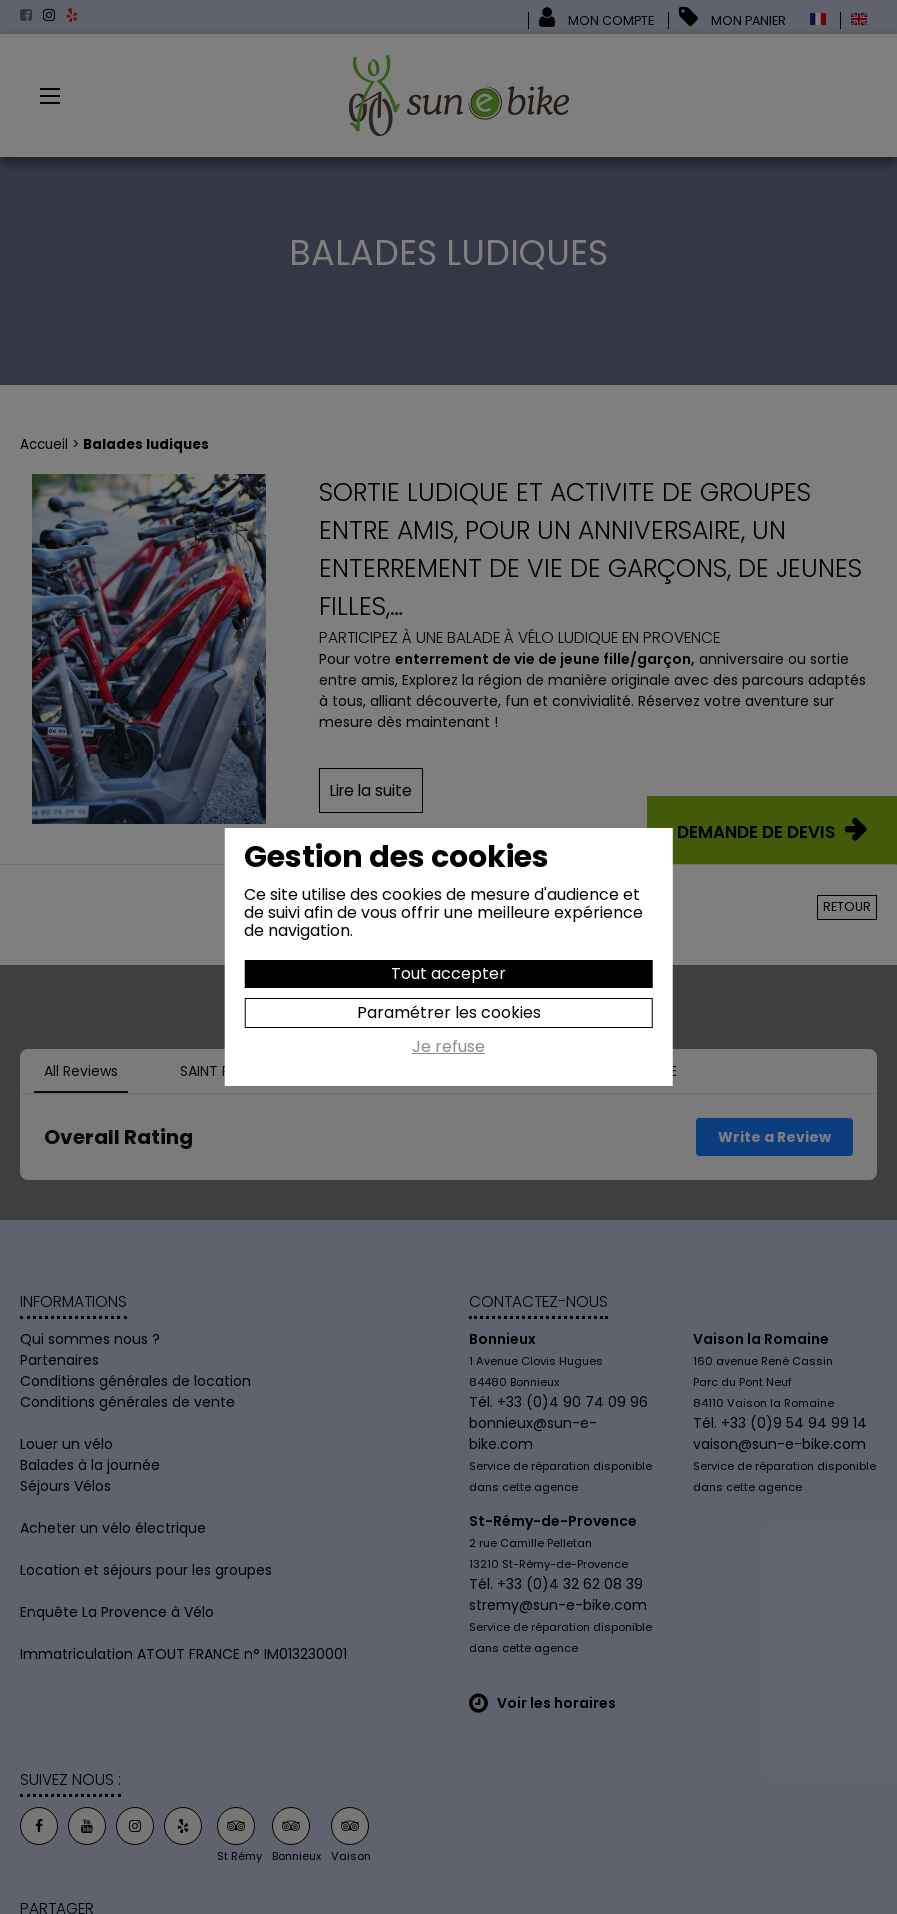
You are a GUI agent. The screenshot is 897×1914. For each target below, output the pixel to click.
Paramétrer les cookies (449, 1012)
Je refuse (448, 1048)
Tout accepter (448, 973)
